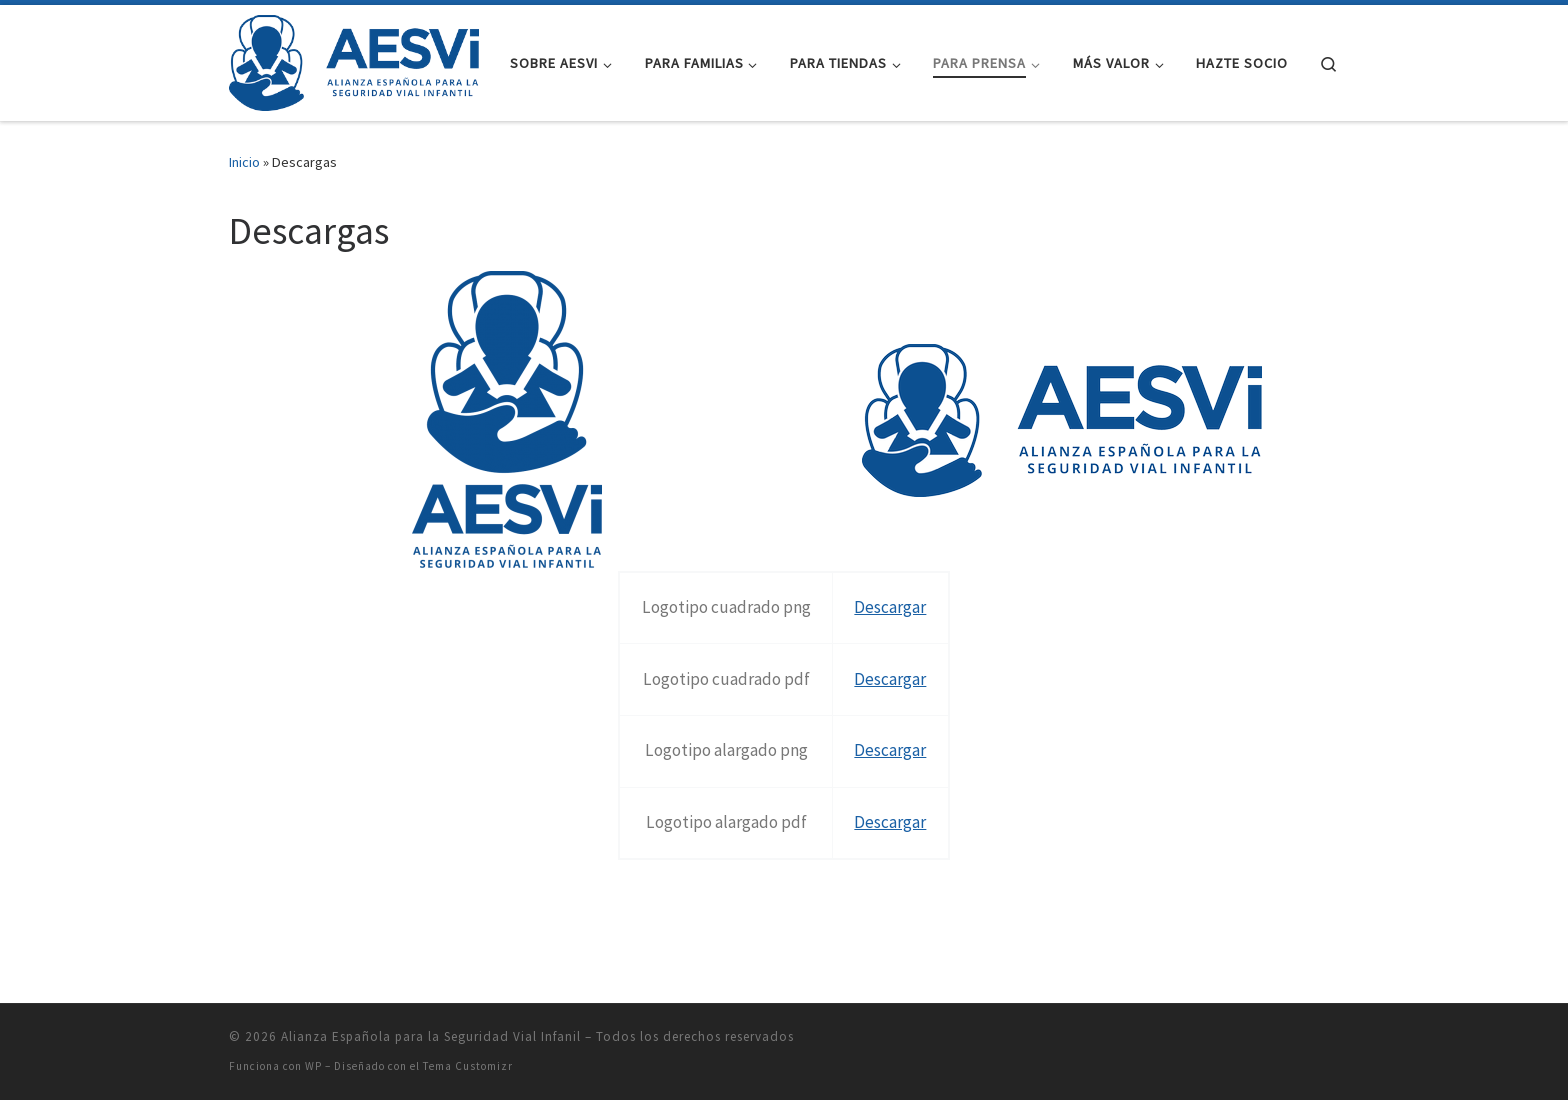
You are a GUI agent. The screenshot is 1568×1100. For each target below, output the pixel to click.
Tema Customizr (468, 1066)
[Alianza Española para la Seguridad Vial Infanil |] (354, 59)
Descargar (890, 607)
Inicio (244, 162)
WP (313, 1066)
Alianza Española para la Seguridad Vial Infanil (431, 1036)
